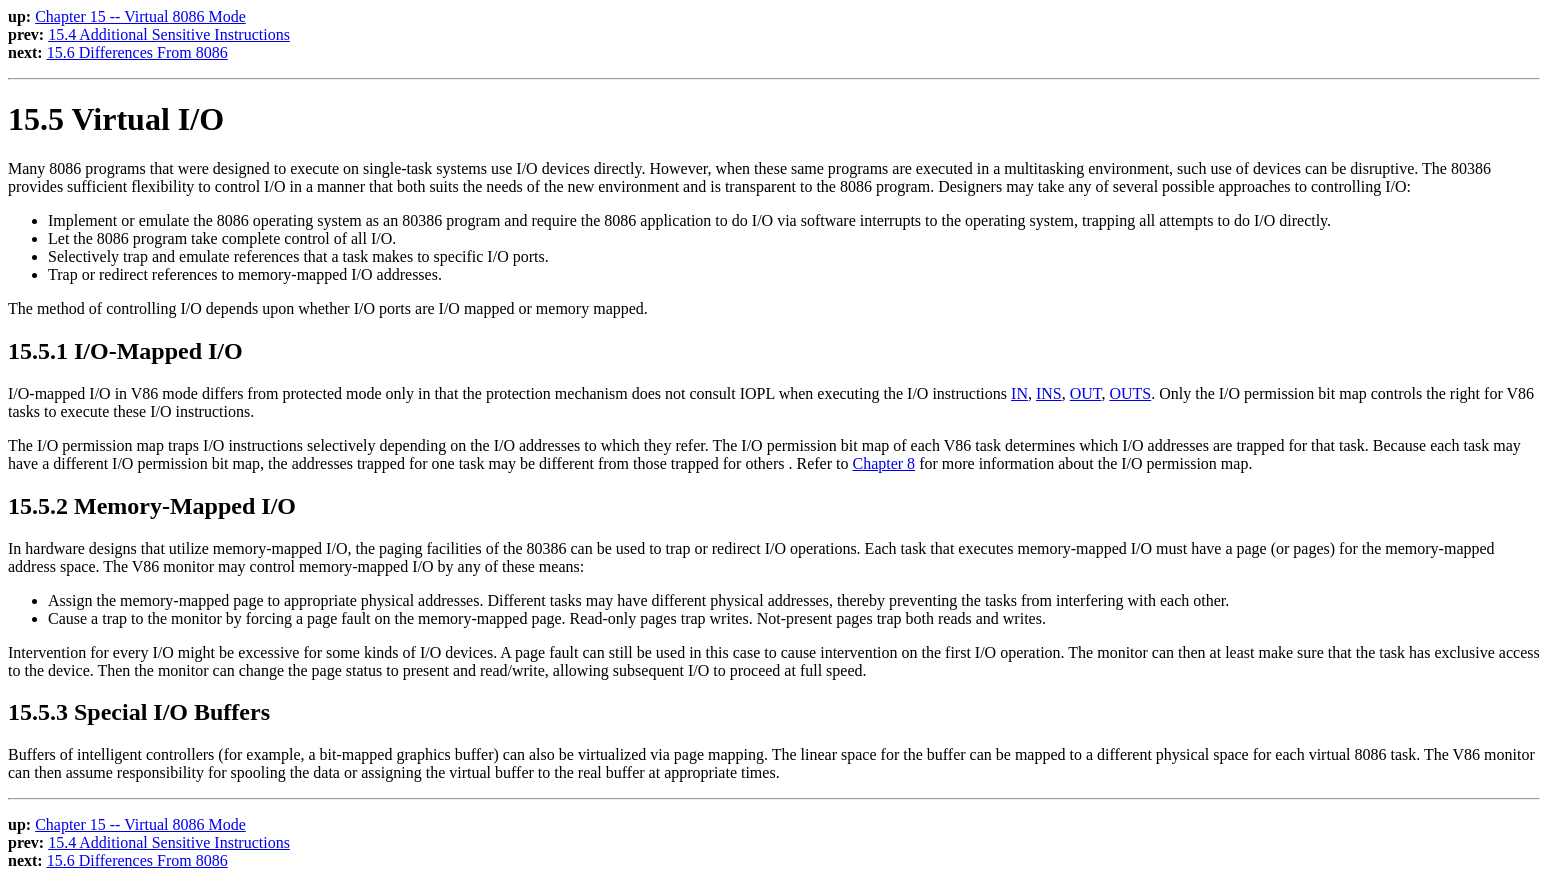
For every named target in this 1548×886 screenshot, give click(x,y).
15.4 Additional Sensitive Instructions (169, 34)
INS (1049, 393)
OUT (1086, 393)
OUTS (1130, 393)
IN (1019, 393)
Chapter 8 (883, 463)
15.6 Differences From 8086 (137, 52)
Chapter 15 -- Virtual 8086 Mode (140, 16)
